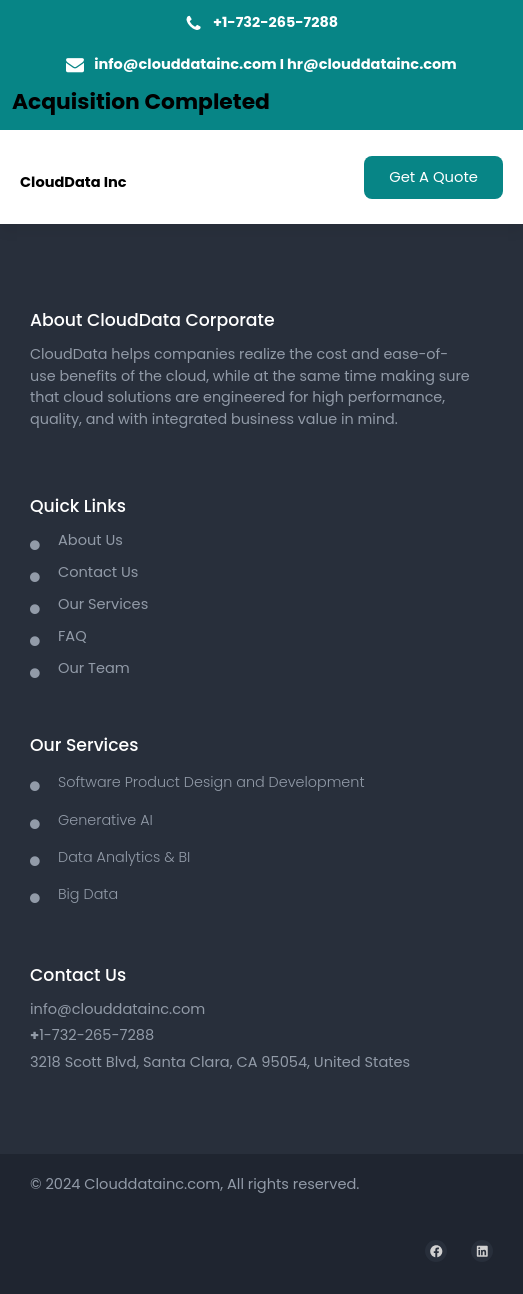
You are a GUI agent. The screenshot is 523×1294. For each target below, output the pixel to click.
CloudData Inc (73, 182)
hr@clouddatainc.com (372, 64)
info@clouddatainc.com (185, 64)
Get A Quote (433, 177)
